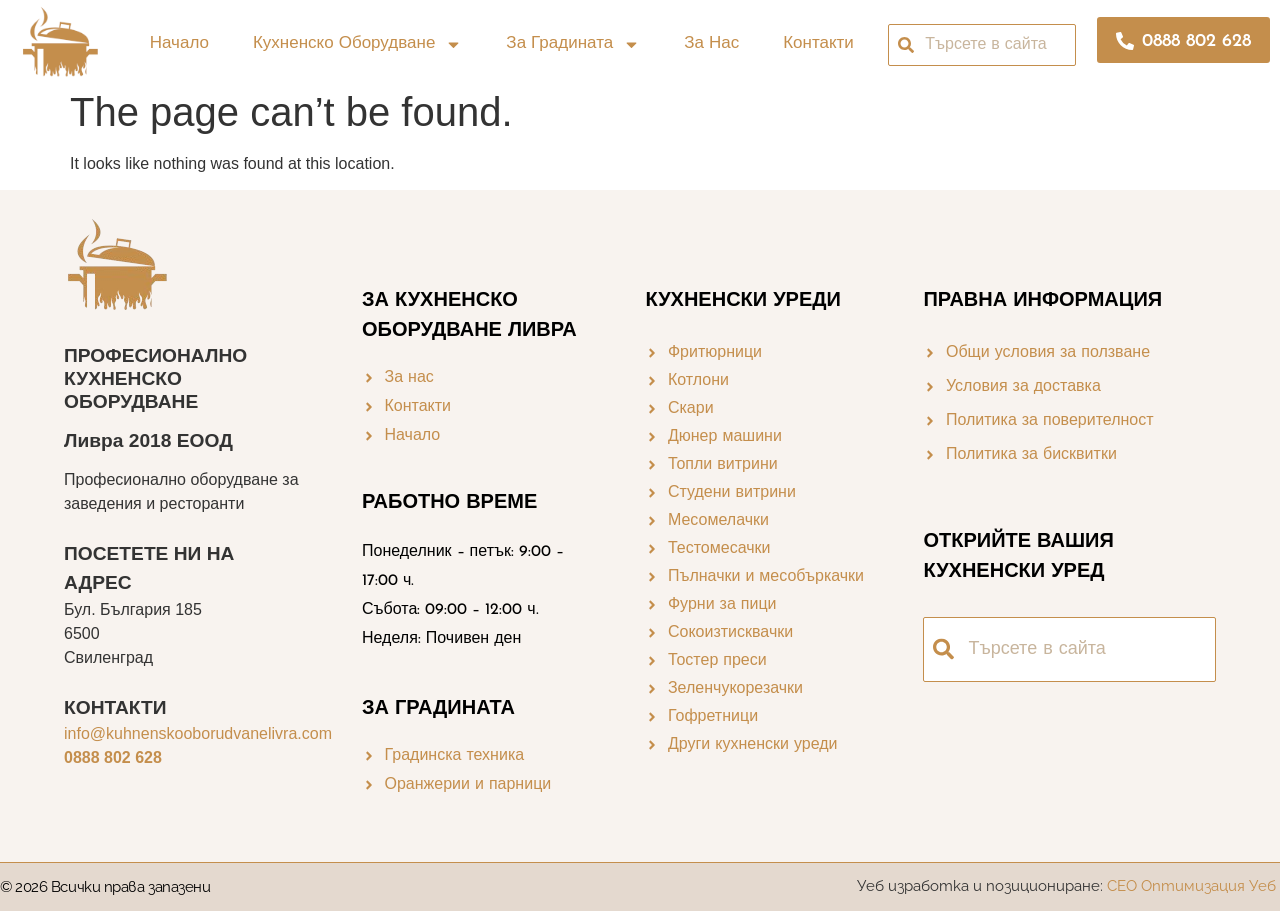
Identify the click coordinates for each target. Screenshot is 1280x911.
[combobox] (982, 45)
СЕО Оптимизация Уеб (1193, 886)
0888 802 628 (113, 757)
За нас (711, 43)
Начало (179, 43)
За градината (573, 44)
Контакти (818, 43)
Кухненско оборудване (357, 44)
